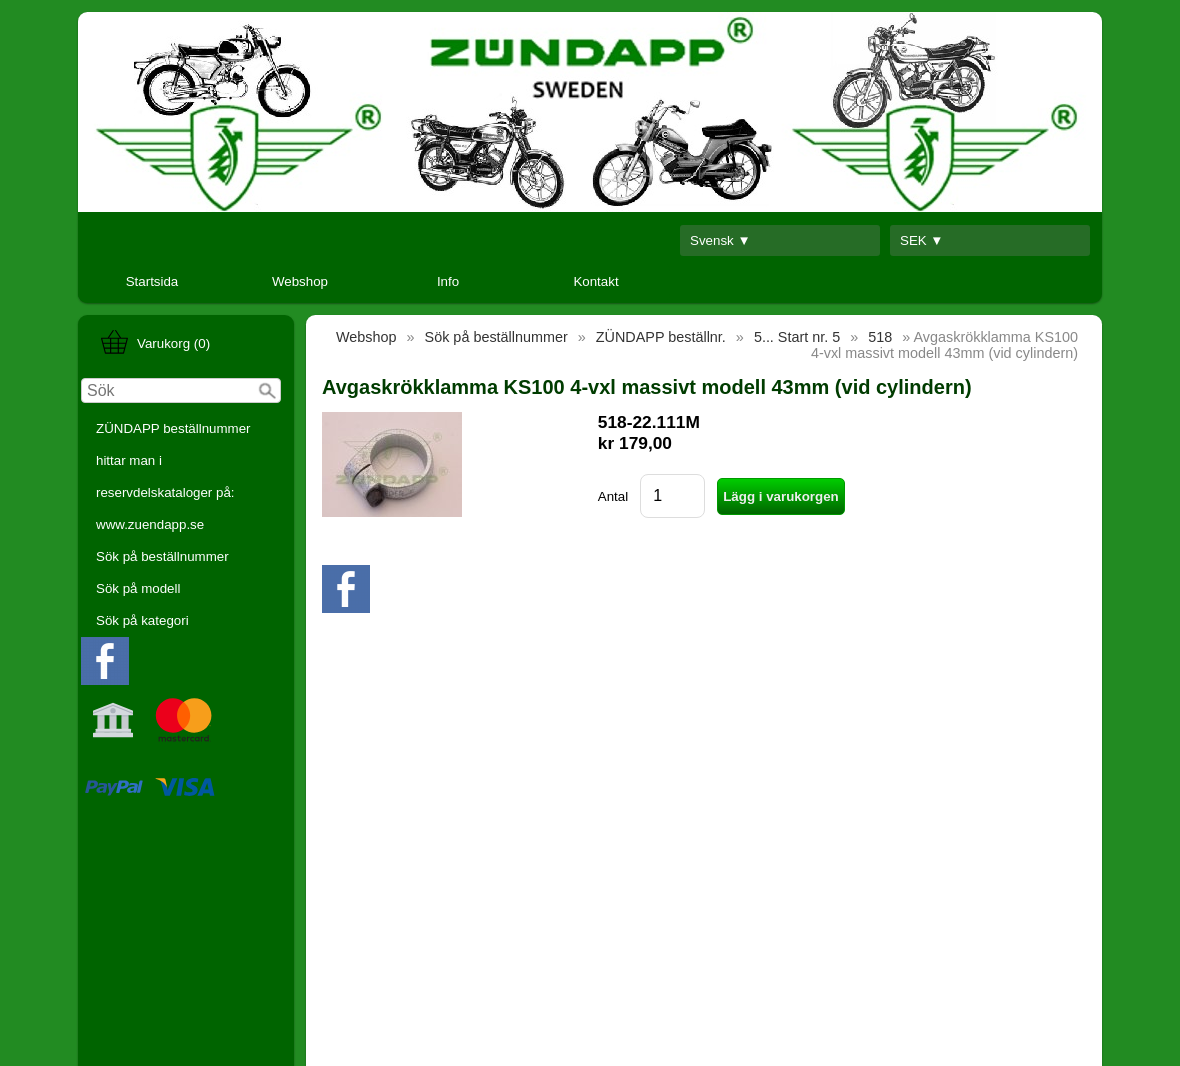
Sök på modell (138, 588)
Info (448, 281)
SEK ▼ (922, 240)
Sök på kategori (142, 620)
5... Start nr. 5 (797, 337)
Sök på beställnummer (162, 556)
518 (880, 337)
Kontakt (595, 281)
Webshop (300, 281)
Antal (613, 496)
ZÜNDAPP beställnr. (661, 337)
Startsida (152, 281)
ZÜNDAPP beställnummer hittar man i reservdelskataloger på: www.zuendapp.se (173, 476)
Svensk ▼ (720, 240)
